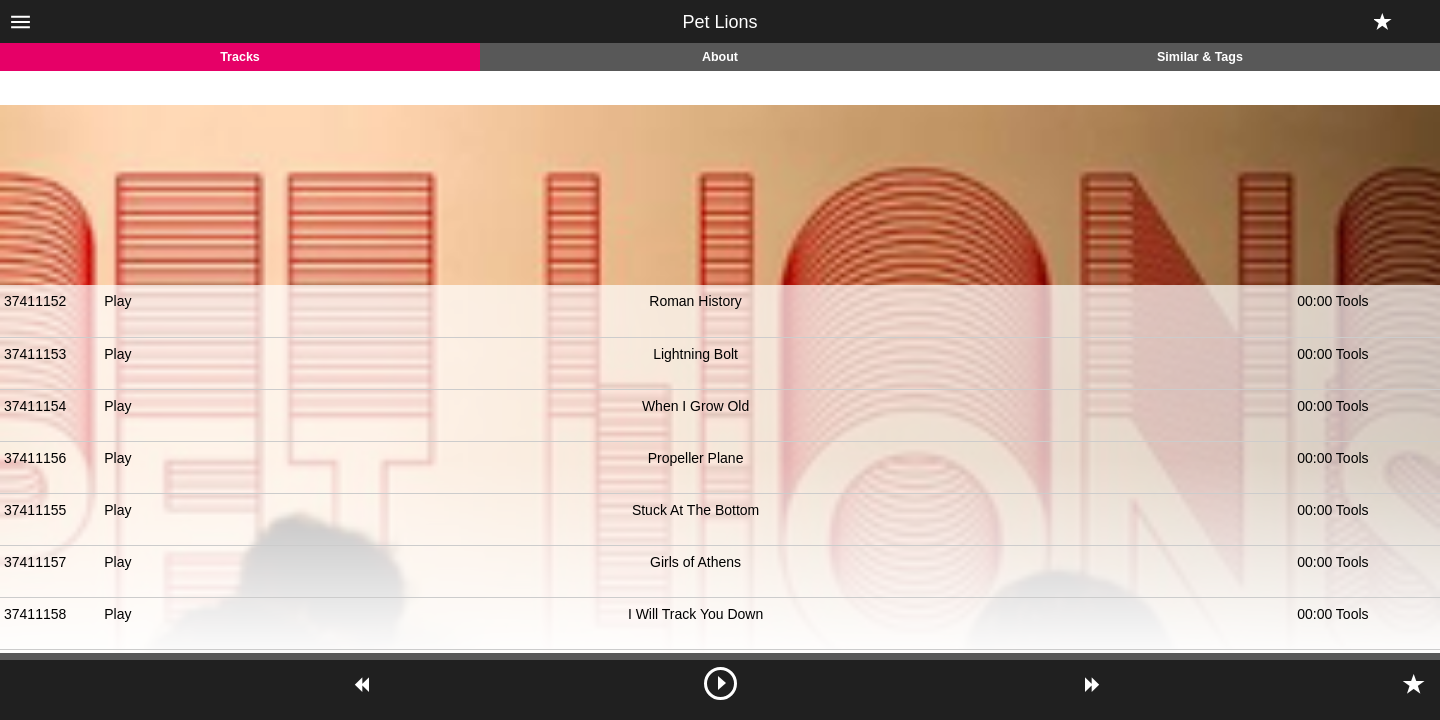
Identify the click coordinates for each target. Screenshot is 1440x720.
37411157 (35, 562)
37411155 (35, 510)
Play (117, 301)
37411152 (35, 301)
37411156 (35, 458)
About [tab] (720, 57)
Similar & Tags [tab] (1200, 57)
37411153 (35, 354)
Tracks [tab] (240, 57)
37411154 (35, 406)
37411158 (35, 614)
